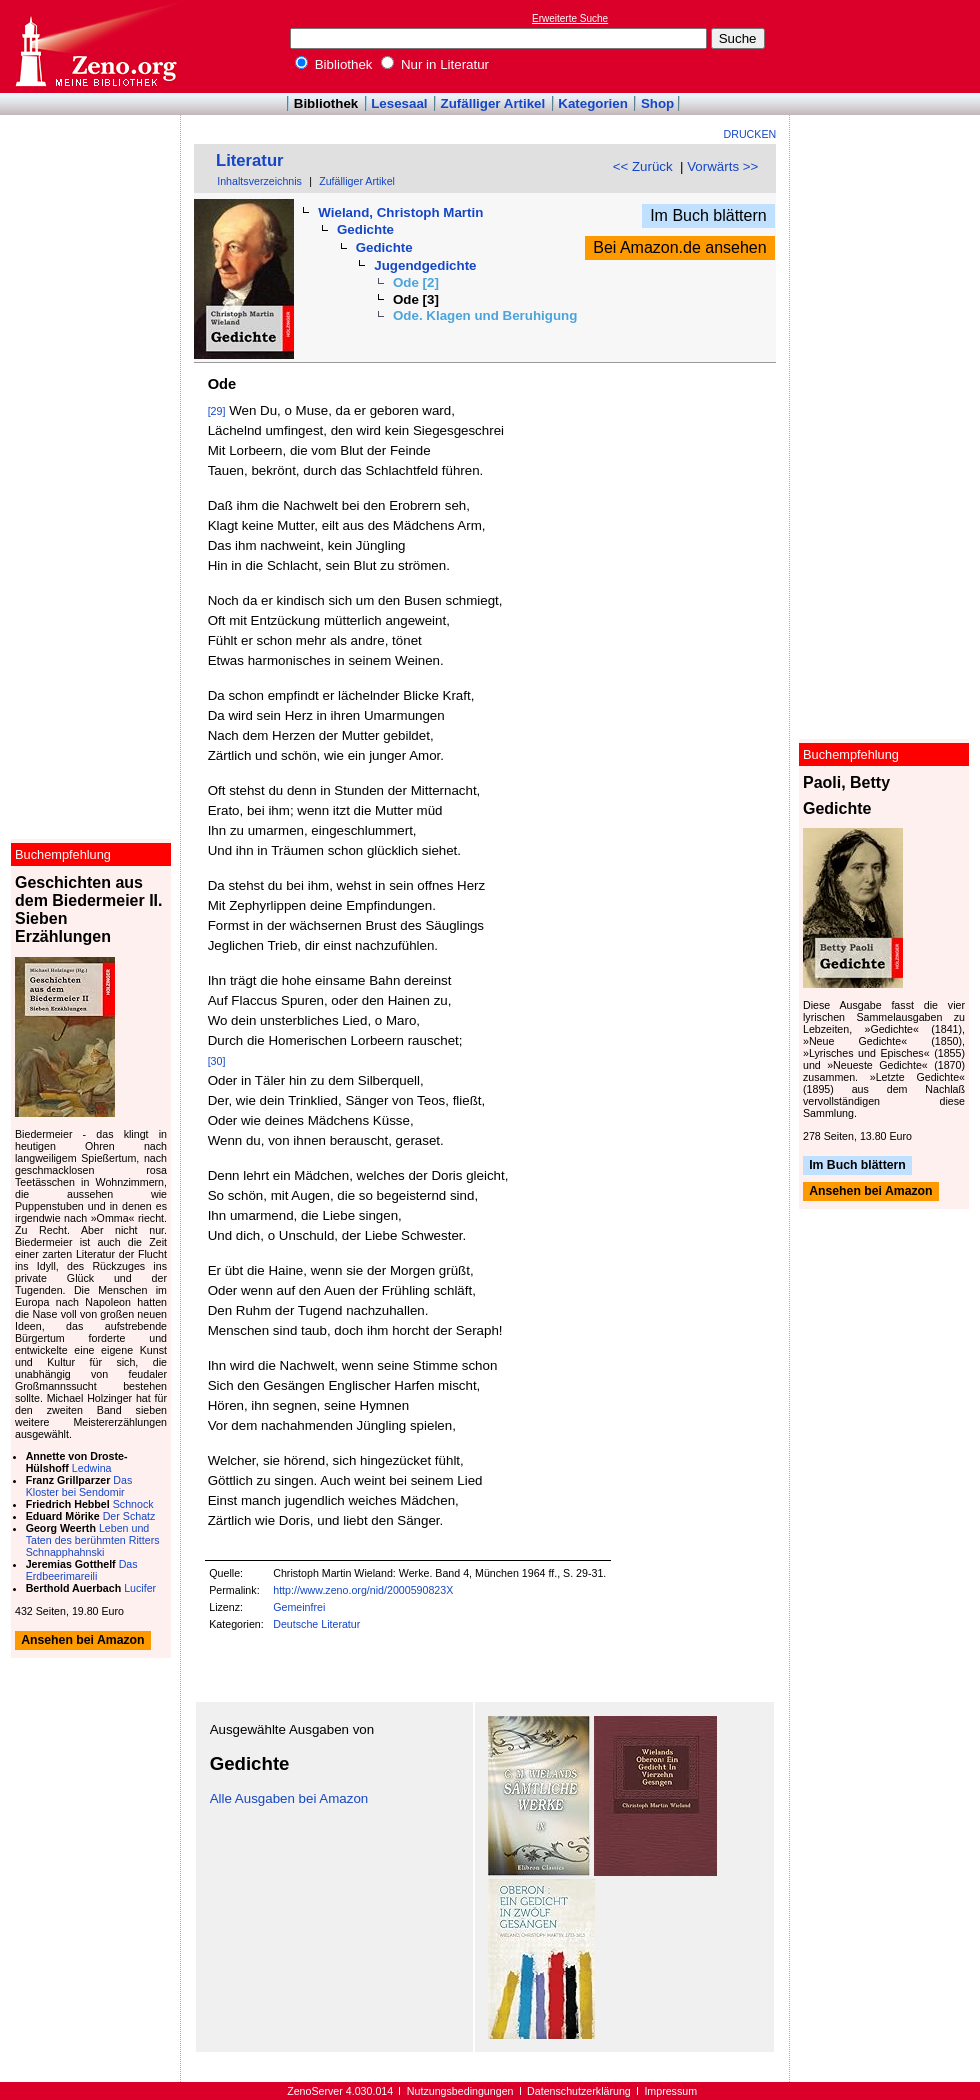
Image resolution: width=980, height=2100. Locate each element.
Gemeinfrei (299, 1607)
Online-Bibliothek (95, 46)
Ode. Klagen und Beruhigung (485, 315)
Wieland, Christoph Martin (400, 212)
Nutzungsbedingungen (460, 2091)
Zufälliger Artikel (493, 103)
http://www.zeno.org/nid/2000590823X (363, 1590)
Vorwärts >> (722, 166)
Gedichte (365, 229)
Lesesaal (399, 103)
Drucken (750, 134)
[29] (217, 411)
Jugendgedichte (425, 265)
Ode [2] (416, 282)
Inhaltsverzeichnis (259, 181)
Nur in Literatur (435, 64)
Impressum (670, 2091)
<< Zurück (643, 166)
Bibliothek (334, 64)
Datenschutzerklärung (579, 2091)
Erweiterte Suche (570, 18)
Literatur (250, 160)
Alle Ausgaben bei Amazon (289, 1798)
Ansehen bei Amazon (870, 1192)
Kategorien (593, 103)
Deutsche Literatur (316, 1624)
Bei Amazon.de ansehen (679, 247)
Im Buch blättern (708, 215)
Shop (657, 103)
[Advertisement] (888, 46)
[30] (217, 1061)
